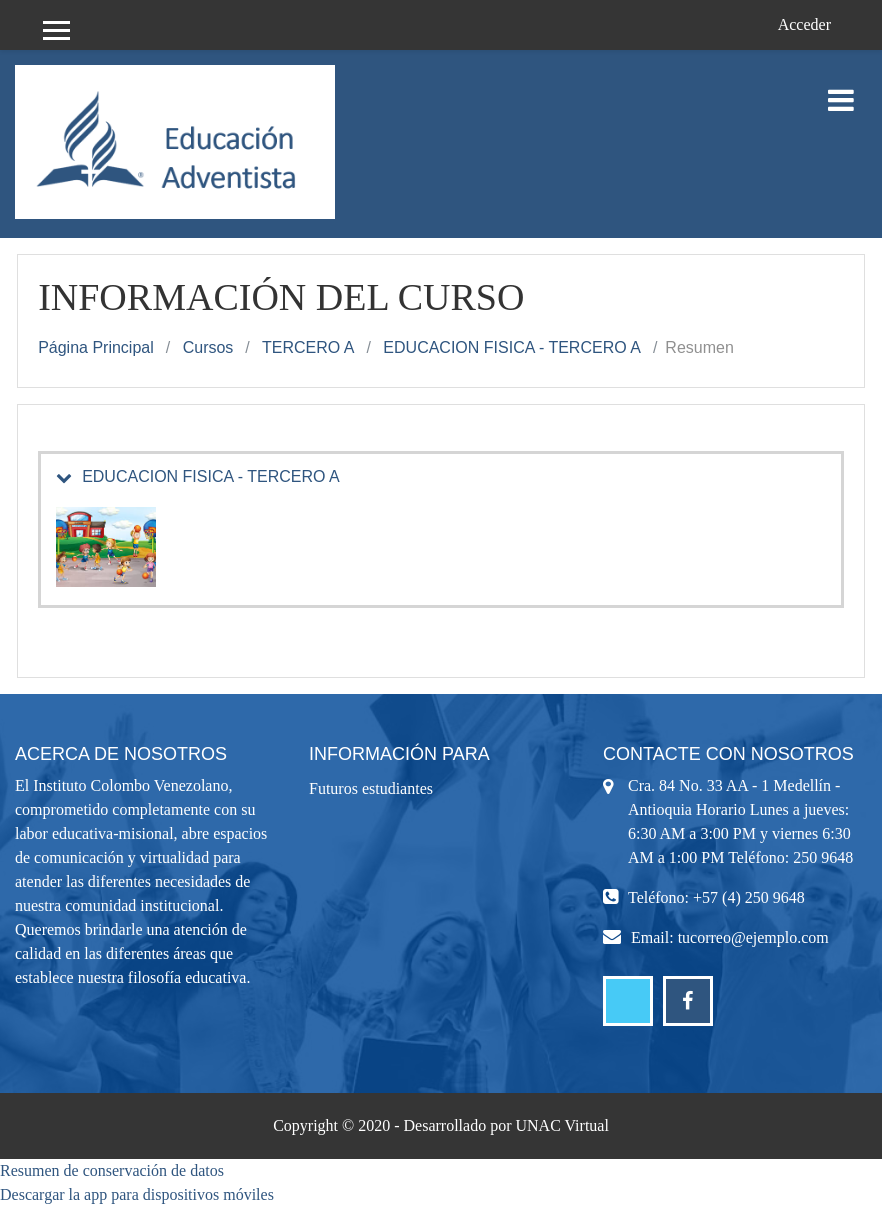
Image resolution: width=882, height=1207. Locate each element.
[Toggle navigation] (841, 89)
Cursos (208, 347)
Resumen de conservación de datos (112, 1170)
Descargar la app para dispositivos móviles (137, 1194)
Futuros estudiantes (371, 788)
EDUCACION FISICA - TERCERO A (512, 347)
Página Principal (96, 347)
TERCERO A (308, 347)
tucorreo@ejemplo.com (753, 937)
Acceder (804, 24)
